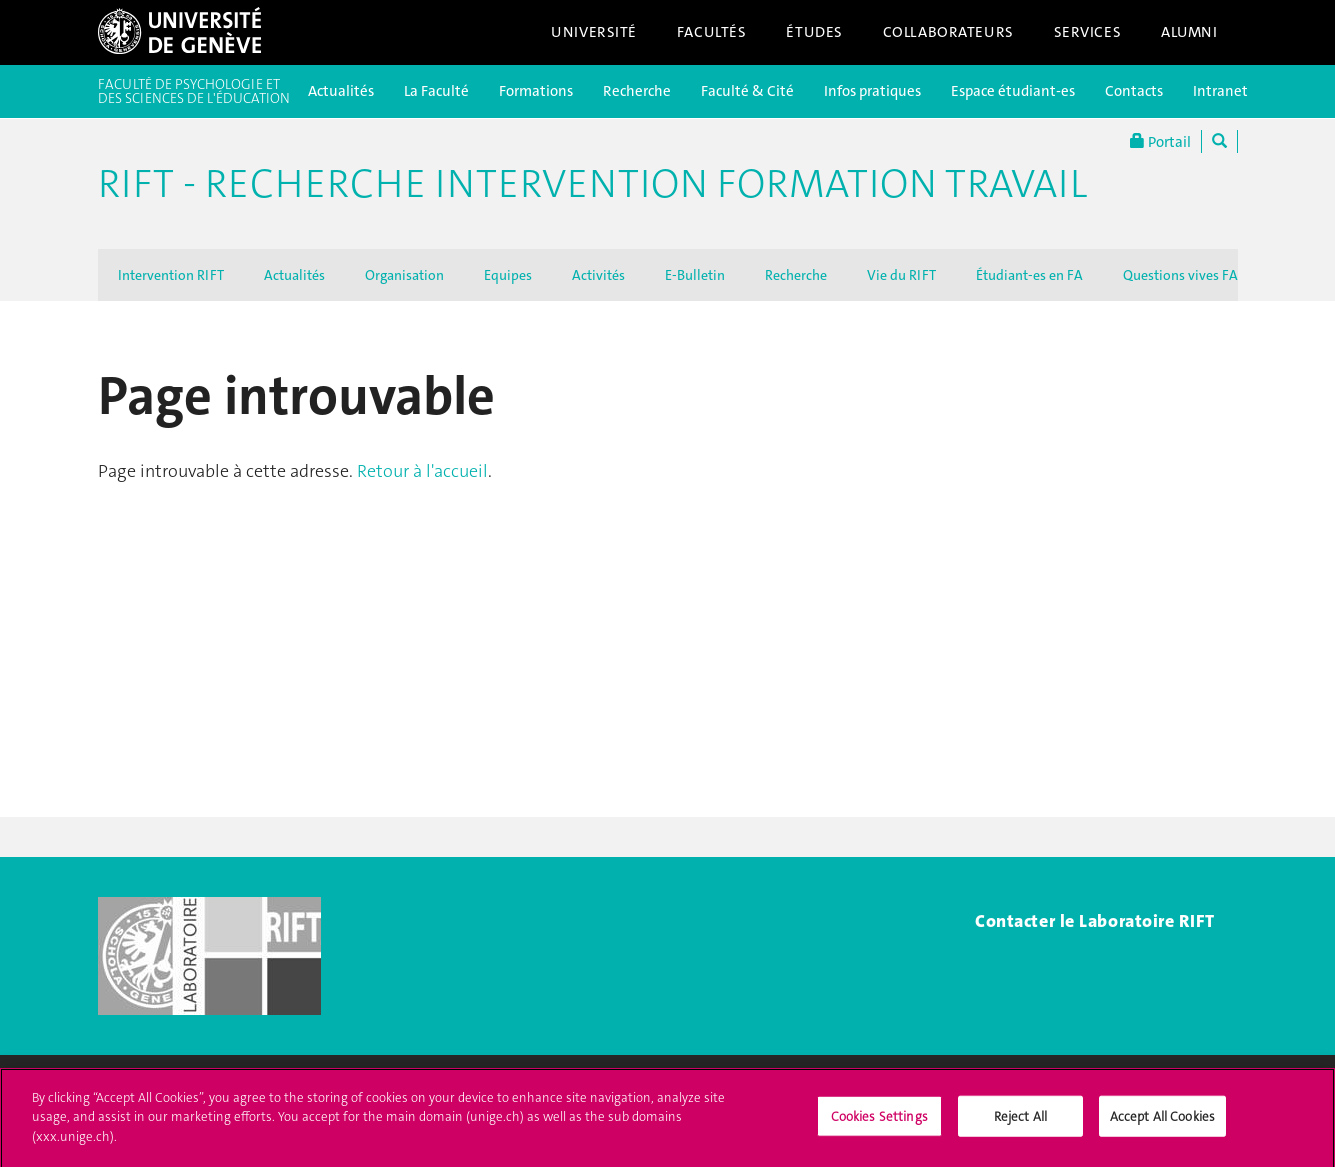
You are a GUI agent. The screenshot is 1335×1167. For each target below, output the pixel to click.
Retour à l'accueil (422, 471)
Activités (598, 275)
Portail (1160, 141)
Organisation (404, 275)
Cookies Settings (879, 1124)
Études (814, 32)
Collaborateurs (948, 32)
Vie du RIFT (901, 275)
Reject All (1020, 1124)
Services (1088, 32)
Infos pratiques (872, 91)
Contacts (1134, 91)
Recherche (637, 91)
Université (594, 32)
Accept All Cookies (1162, 1124)
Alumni (1189, 32)
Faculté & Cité (747, 91)
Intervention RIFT (171, 275)
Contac (1003, 921)
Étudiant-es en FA (1029, 275)
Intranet (1220, 91)
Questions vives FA (1180, 275)
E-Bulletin (695, 275)
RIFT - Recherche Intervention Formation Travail (592, 184)
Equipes (508, 275)
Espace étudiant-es (1013, 91)
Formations (536, 91)
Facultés (712, 32)
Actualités (341, 91)
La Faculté (436, 91)
